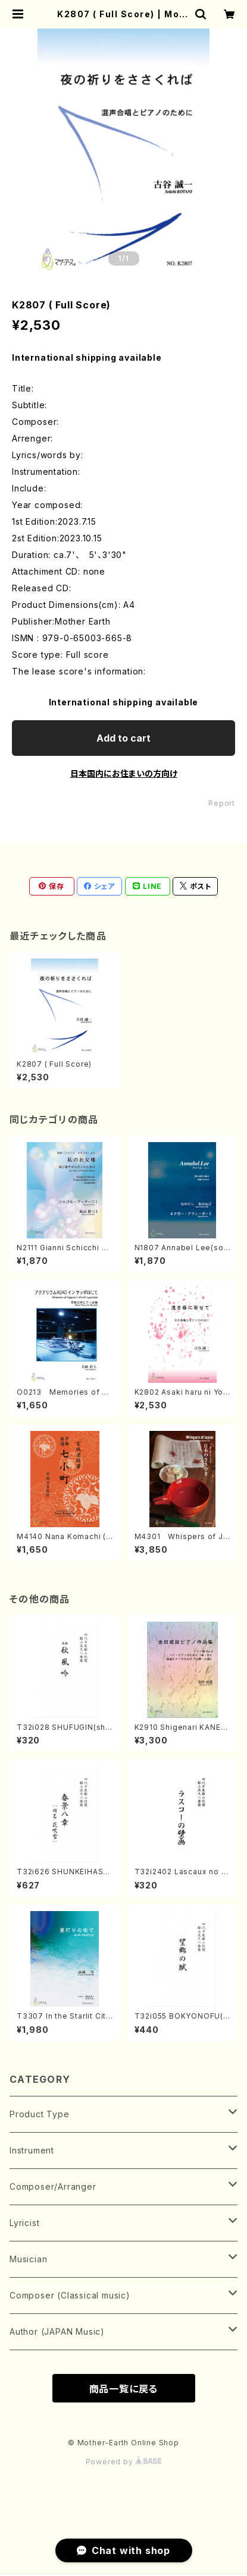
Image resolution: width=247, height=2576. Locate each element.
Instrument (32, 2150)
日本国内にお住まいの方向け (123, 773)
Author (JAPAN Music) (57, 2331)
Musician (28, 2259)
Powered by (124, 2461)
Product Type (40, 2114)
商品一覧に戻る (123, 2389)
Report (221, 803)
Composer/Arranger (53, 2186)
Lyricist (24, 2223)
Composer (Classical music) (70, 2295)
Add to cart (123, 738)
